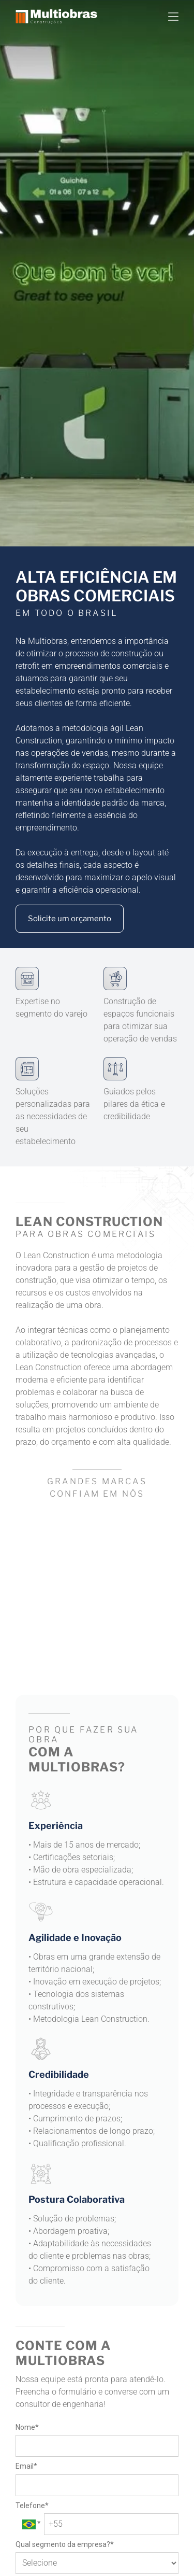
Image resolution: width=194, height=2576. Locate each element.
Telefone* (32, 2505)
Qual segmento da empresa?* (65, 2544)
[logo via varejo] (56, 1550)
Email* (26, 2466)
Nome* (27, 2427)
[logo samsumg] (138, 1554)
